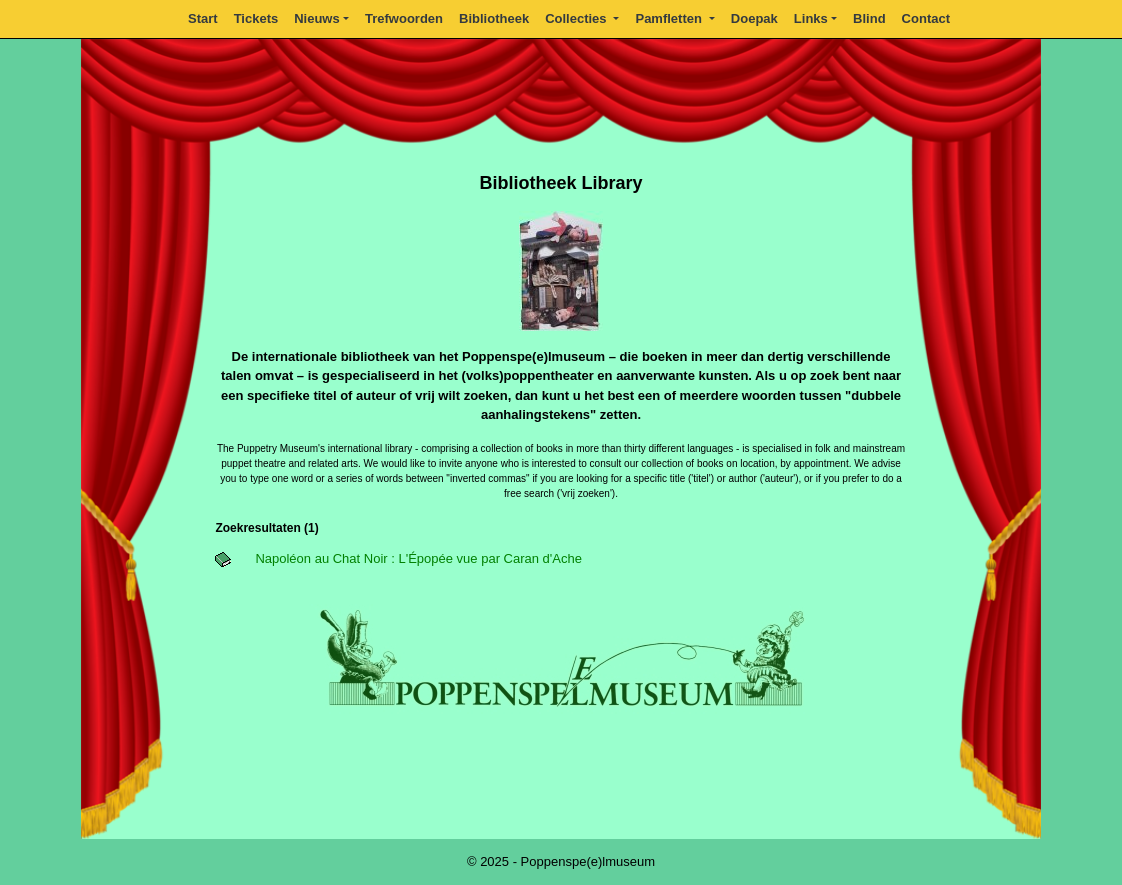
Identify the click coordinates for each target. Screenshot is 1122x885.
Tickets (256, 18)
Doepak (754, 18)
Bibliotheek (494, 18)
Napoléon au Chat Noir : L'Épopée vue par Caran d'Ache (418, 558)
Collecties (577, 18)
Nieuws (317, 18)
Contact (926, 18)
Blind (869, 18)
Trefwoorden (404, 18)
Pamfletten (670, 18)
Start (203, 18)
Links (811, 18)
